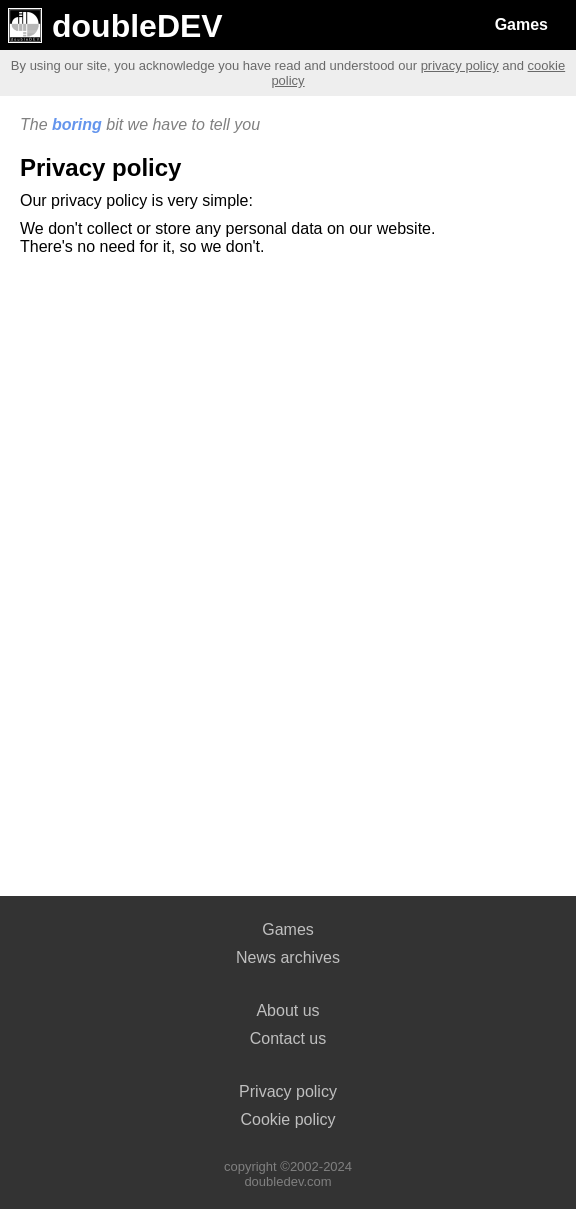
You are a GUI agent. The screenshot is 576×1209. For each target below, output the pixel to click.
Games (521, 24)
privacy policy (460, 65)
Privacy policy (288, 1091)
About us (287, 1010)
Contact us (288, 1038)
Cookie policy (287, 1119)
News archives (288, 957)
